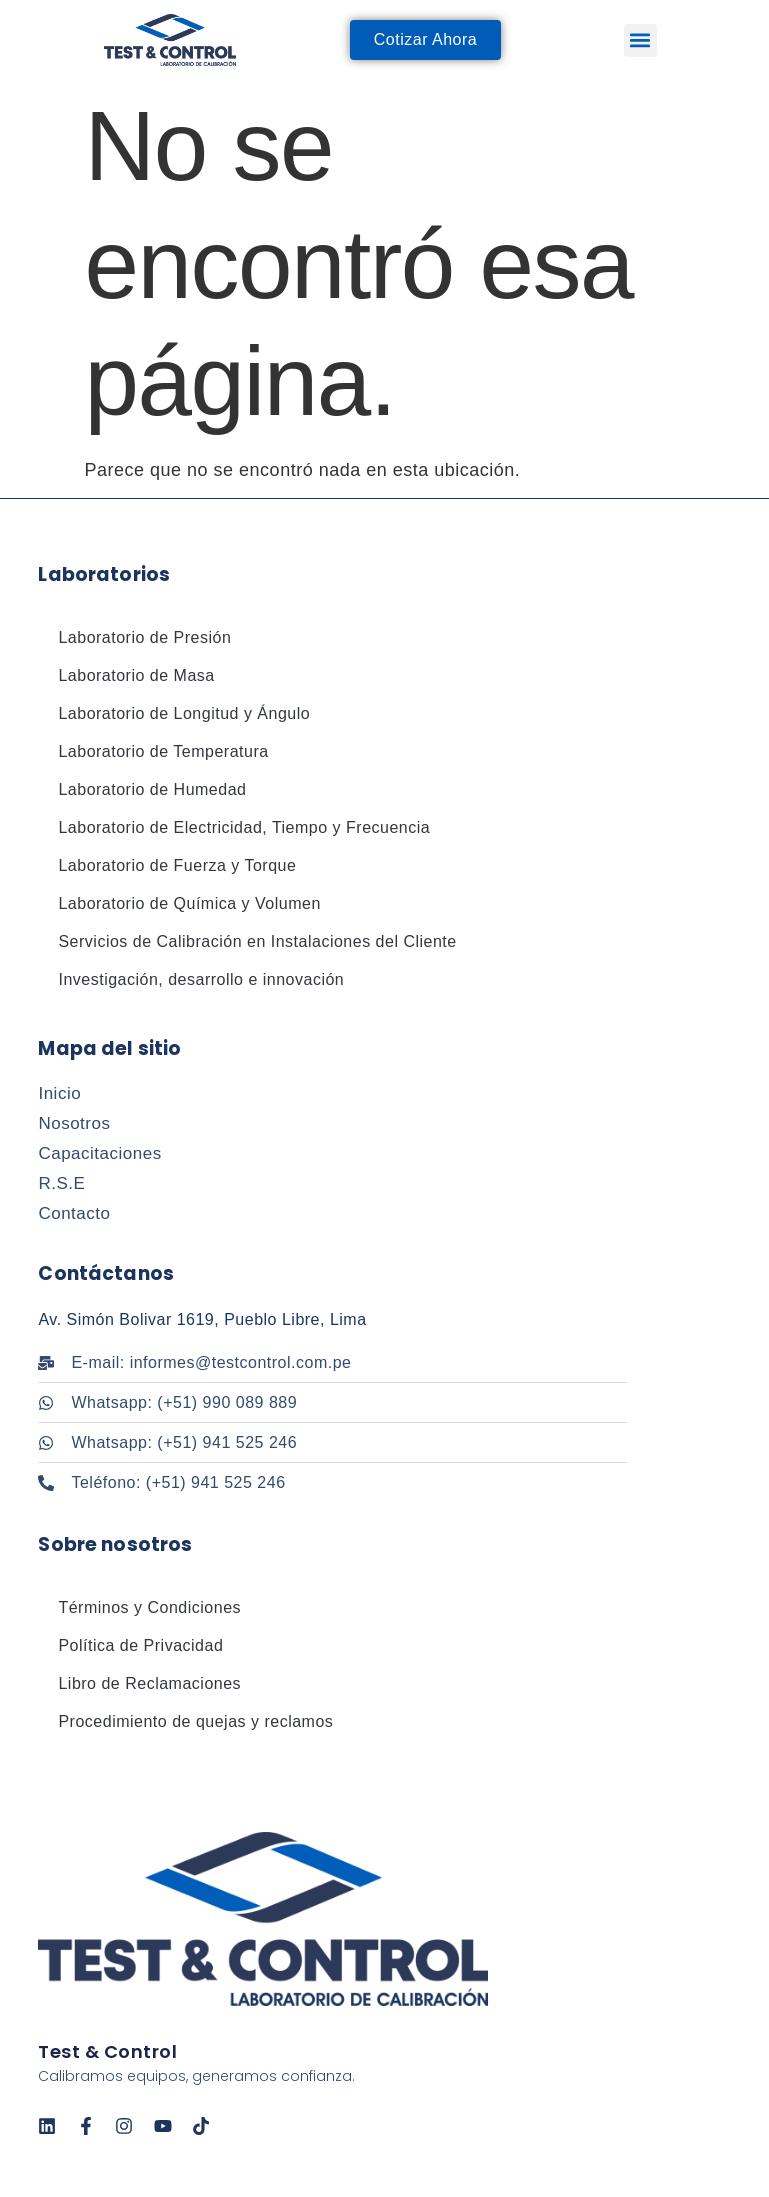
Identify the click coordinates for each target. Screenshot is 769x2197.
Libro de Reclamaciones (149, 1683)
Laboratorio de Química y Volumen (189, 903)
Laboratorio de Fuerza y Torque (177, 865)
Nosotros (74, 1123)
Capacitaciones (99, 1153)
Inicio (59, 1093)
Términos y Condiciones (149, 1607)
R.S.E (61, 1183)
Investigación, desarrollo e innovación (201, 979)
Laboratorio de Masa (136, 675)
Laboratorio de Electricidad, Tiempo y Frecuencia (244, 827)
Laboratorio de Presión (144, 637)
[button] (640, 40)
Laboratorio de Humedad (152, 789)
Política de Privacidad (140, 1645)
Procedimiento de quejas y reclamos (195, 1721)
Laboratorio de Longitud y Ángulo (184, 713)
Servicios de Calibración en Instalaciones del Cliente (257, 941)
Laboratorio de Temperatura (163, 751)
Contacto (74, 1213)
